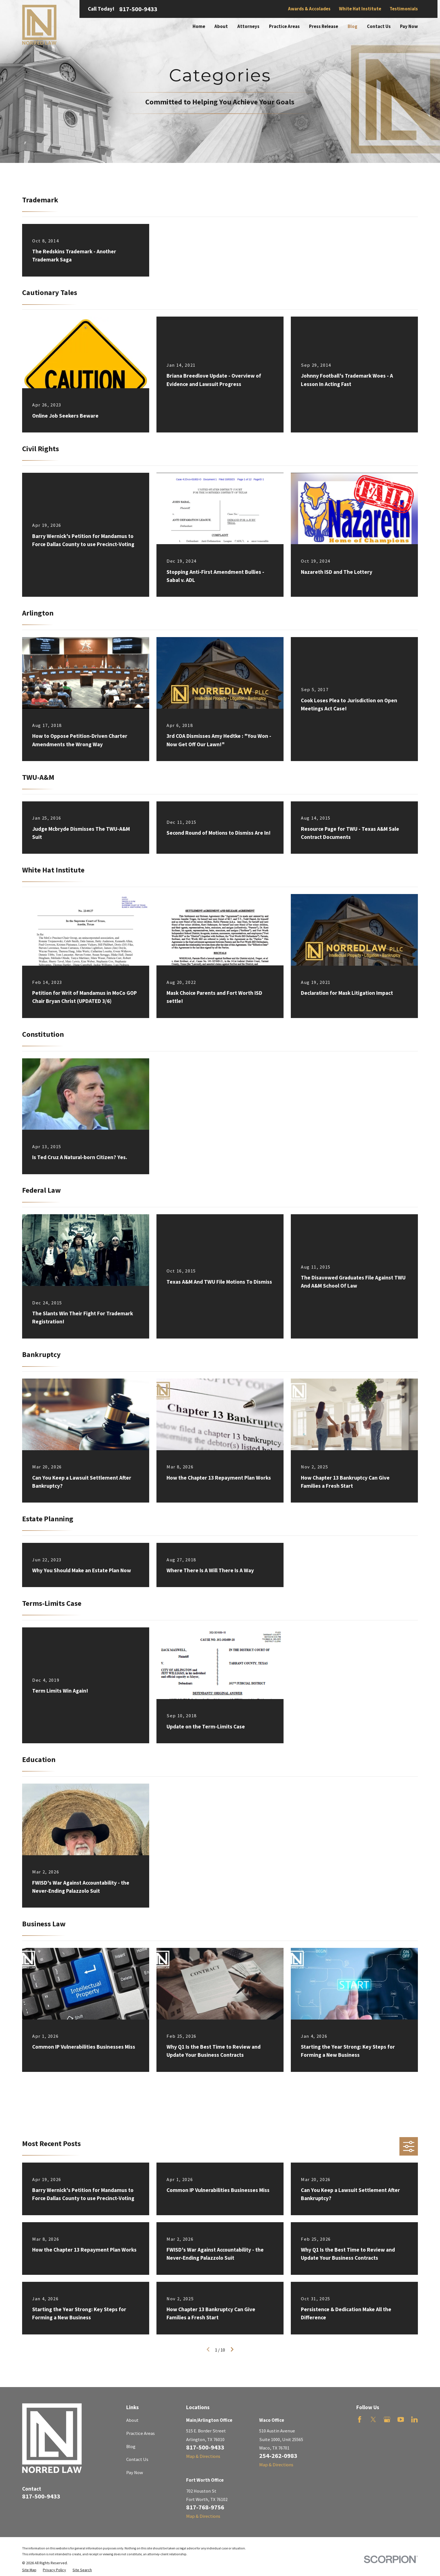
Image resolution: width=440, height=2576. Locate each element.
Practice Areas (140, 2433)
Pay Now (134, 2473)
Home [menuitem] (199, 26)
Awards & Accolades (309, 9)
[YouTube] (400, 2419)
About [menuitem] (221, 26)
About (132, 2420)
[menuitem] (29, 2569)
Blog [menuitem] (352, 26)
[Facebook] (359, 2419)
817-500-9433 (138, 9)
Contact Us (137, 2459)
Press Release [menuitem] (323, 26)
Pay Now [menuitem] (409, 26)
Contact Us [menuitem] (379, 26)
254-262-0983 (278, 2456)
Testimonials (404, 9)
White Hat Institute (360, 9)
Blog (130, 2446)
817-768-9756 (205, 2507)
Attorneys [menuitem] (248, 26)
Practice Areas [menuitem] (284, 26)
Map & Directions (203, 2456)
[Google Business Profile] (387, 2419)
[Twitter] (373, 2419)
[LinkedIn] (414, 2419)
